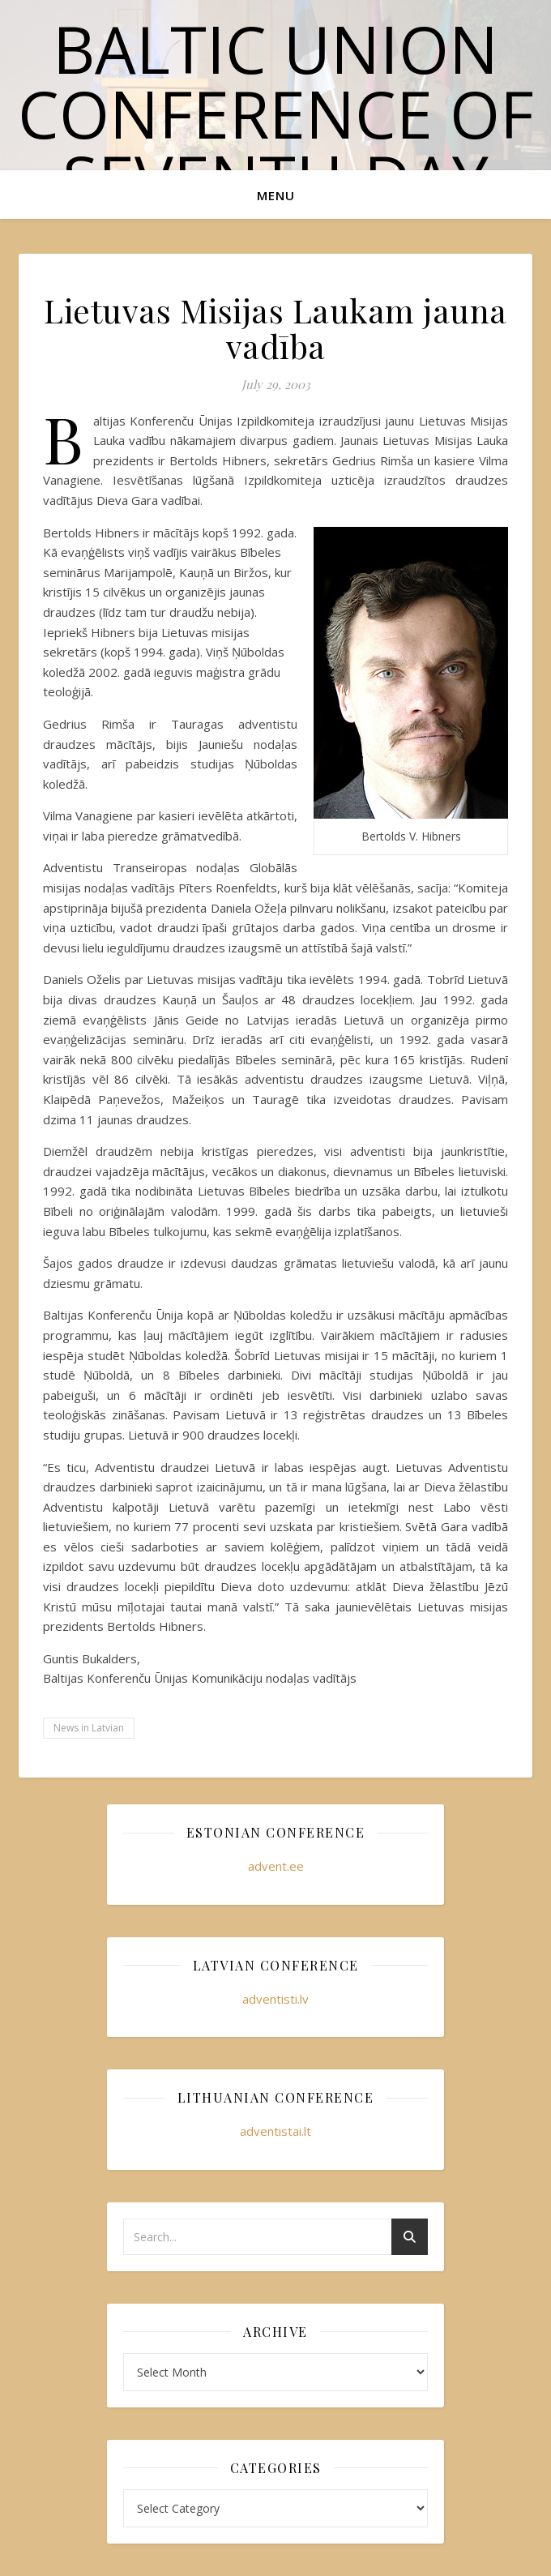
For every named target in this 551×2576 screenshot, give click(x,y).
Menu (276, 195)
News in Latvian (88, 1728)
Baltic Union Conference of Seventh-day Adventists (276, 145)
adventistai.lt (275, 2131)
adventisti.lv (275, 1999)
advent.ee (276, 1866)
